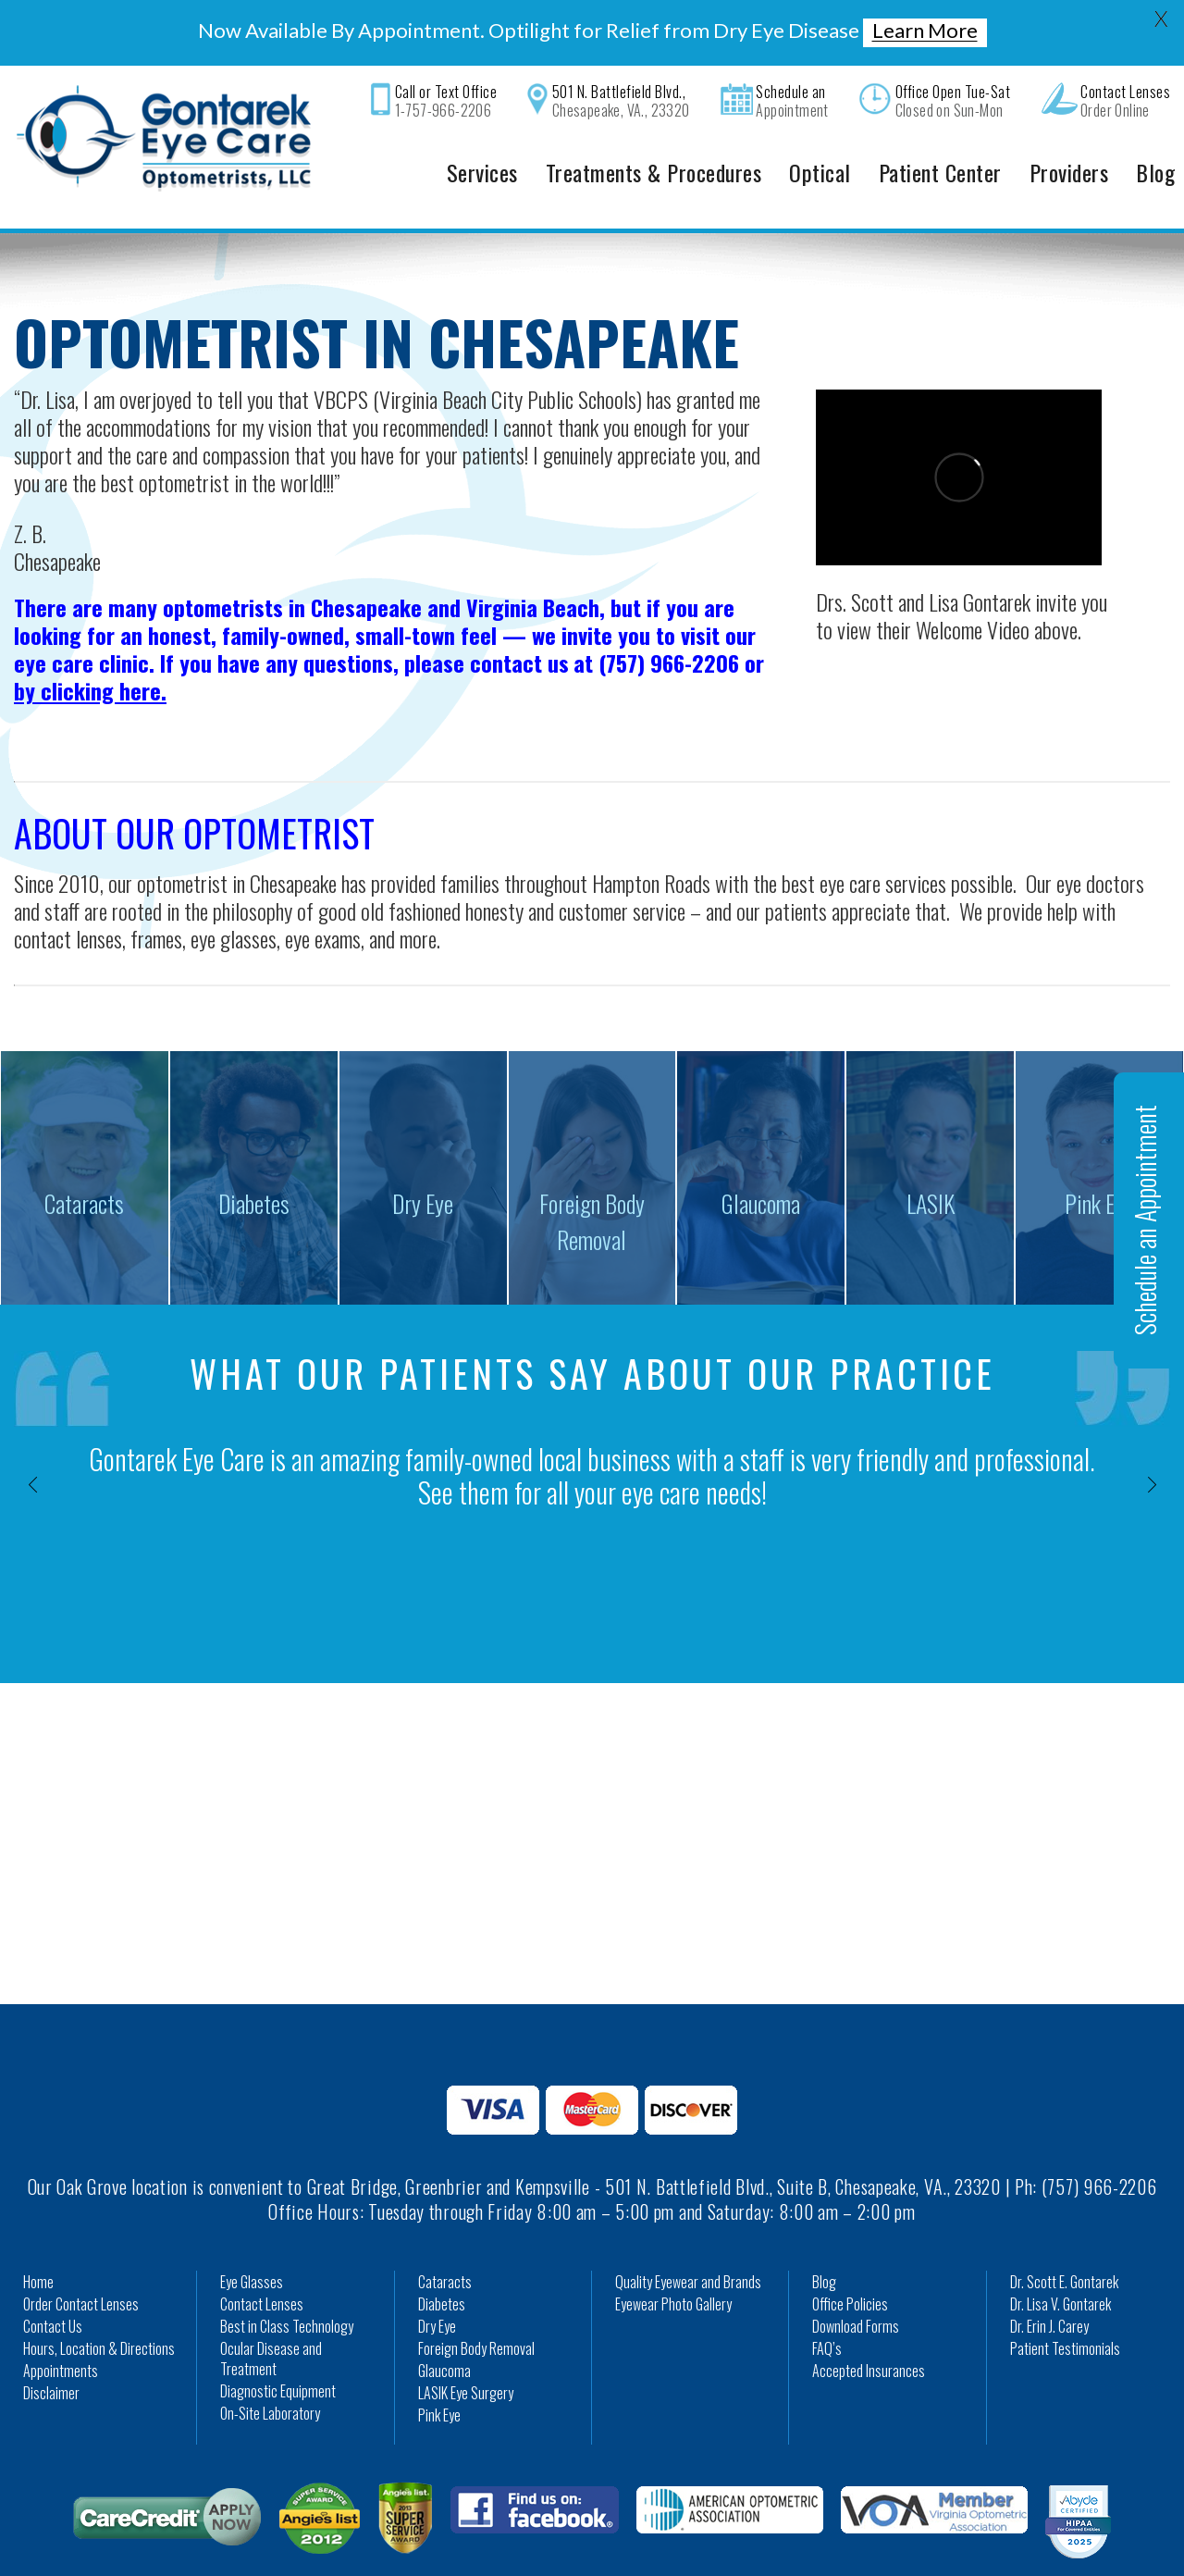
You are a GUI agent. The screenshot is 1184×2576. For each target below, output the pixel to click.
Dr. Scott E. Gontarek (1064, 2240)
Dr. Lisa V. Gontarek (1060, 2262)
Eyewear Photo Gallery (673, 2262)
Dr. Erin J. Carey (1049, 2284)
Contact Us (52, 2284)
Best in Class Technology (286, 2284)
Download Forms (855, 2284)
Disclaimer (51, 2351)
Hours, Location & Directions (99, 2307)
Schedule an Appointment (1145, 1220)
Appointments (60, 2329)
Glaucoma (444, 2329)
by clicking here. (90, 649)
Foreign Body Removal (476, 2307)
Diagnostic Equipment (278, 2349)
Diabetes (441, 2262)
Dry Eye (437, 2284)
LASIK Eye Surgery (465, 2351)
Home (38, 2240)
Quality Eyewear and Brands (688, 2240)
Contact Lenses (261, 2262)
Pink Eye (439, 2373)
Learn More (925, 31)
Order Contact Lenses (81, 2262)
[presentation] (32, 1441)
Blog (824, 2240)
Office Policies (850, 2262)
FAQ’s (827, 2307)
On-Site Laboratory (270, 2371)
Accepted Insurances (868, 2329)
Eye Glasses (251, 2240)
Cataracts (445, 2240)
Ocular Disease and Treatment (271, 2317)
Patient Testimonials (1065, 2307)
